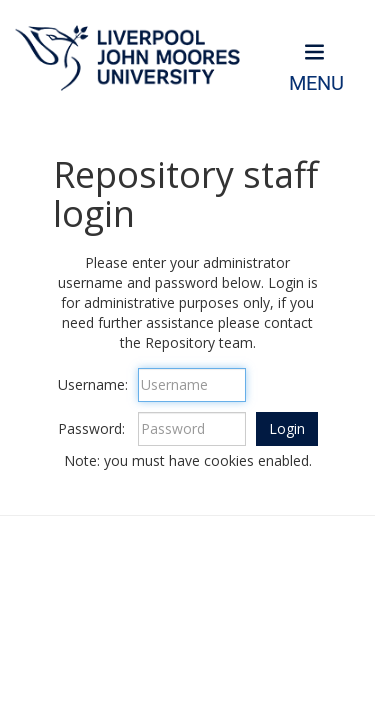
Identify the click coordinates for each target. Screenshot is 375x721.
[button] (287, 429)
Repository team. (200, 342)
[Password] (192, 429)
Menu (316, 83)
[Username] (192, 385)
